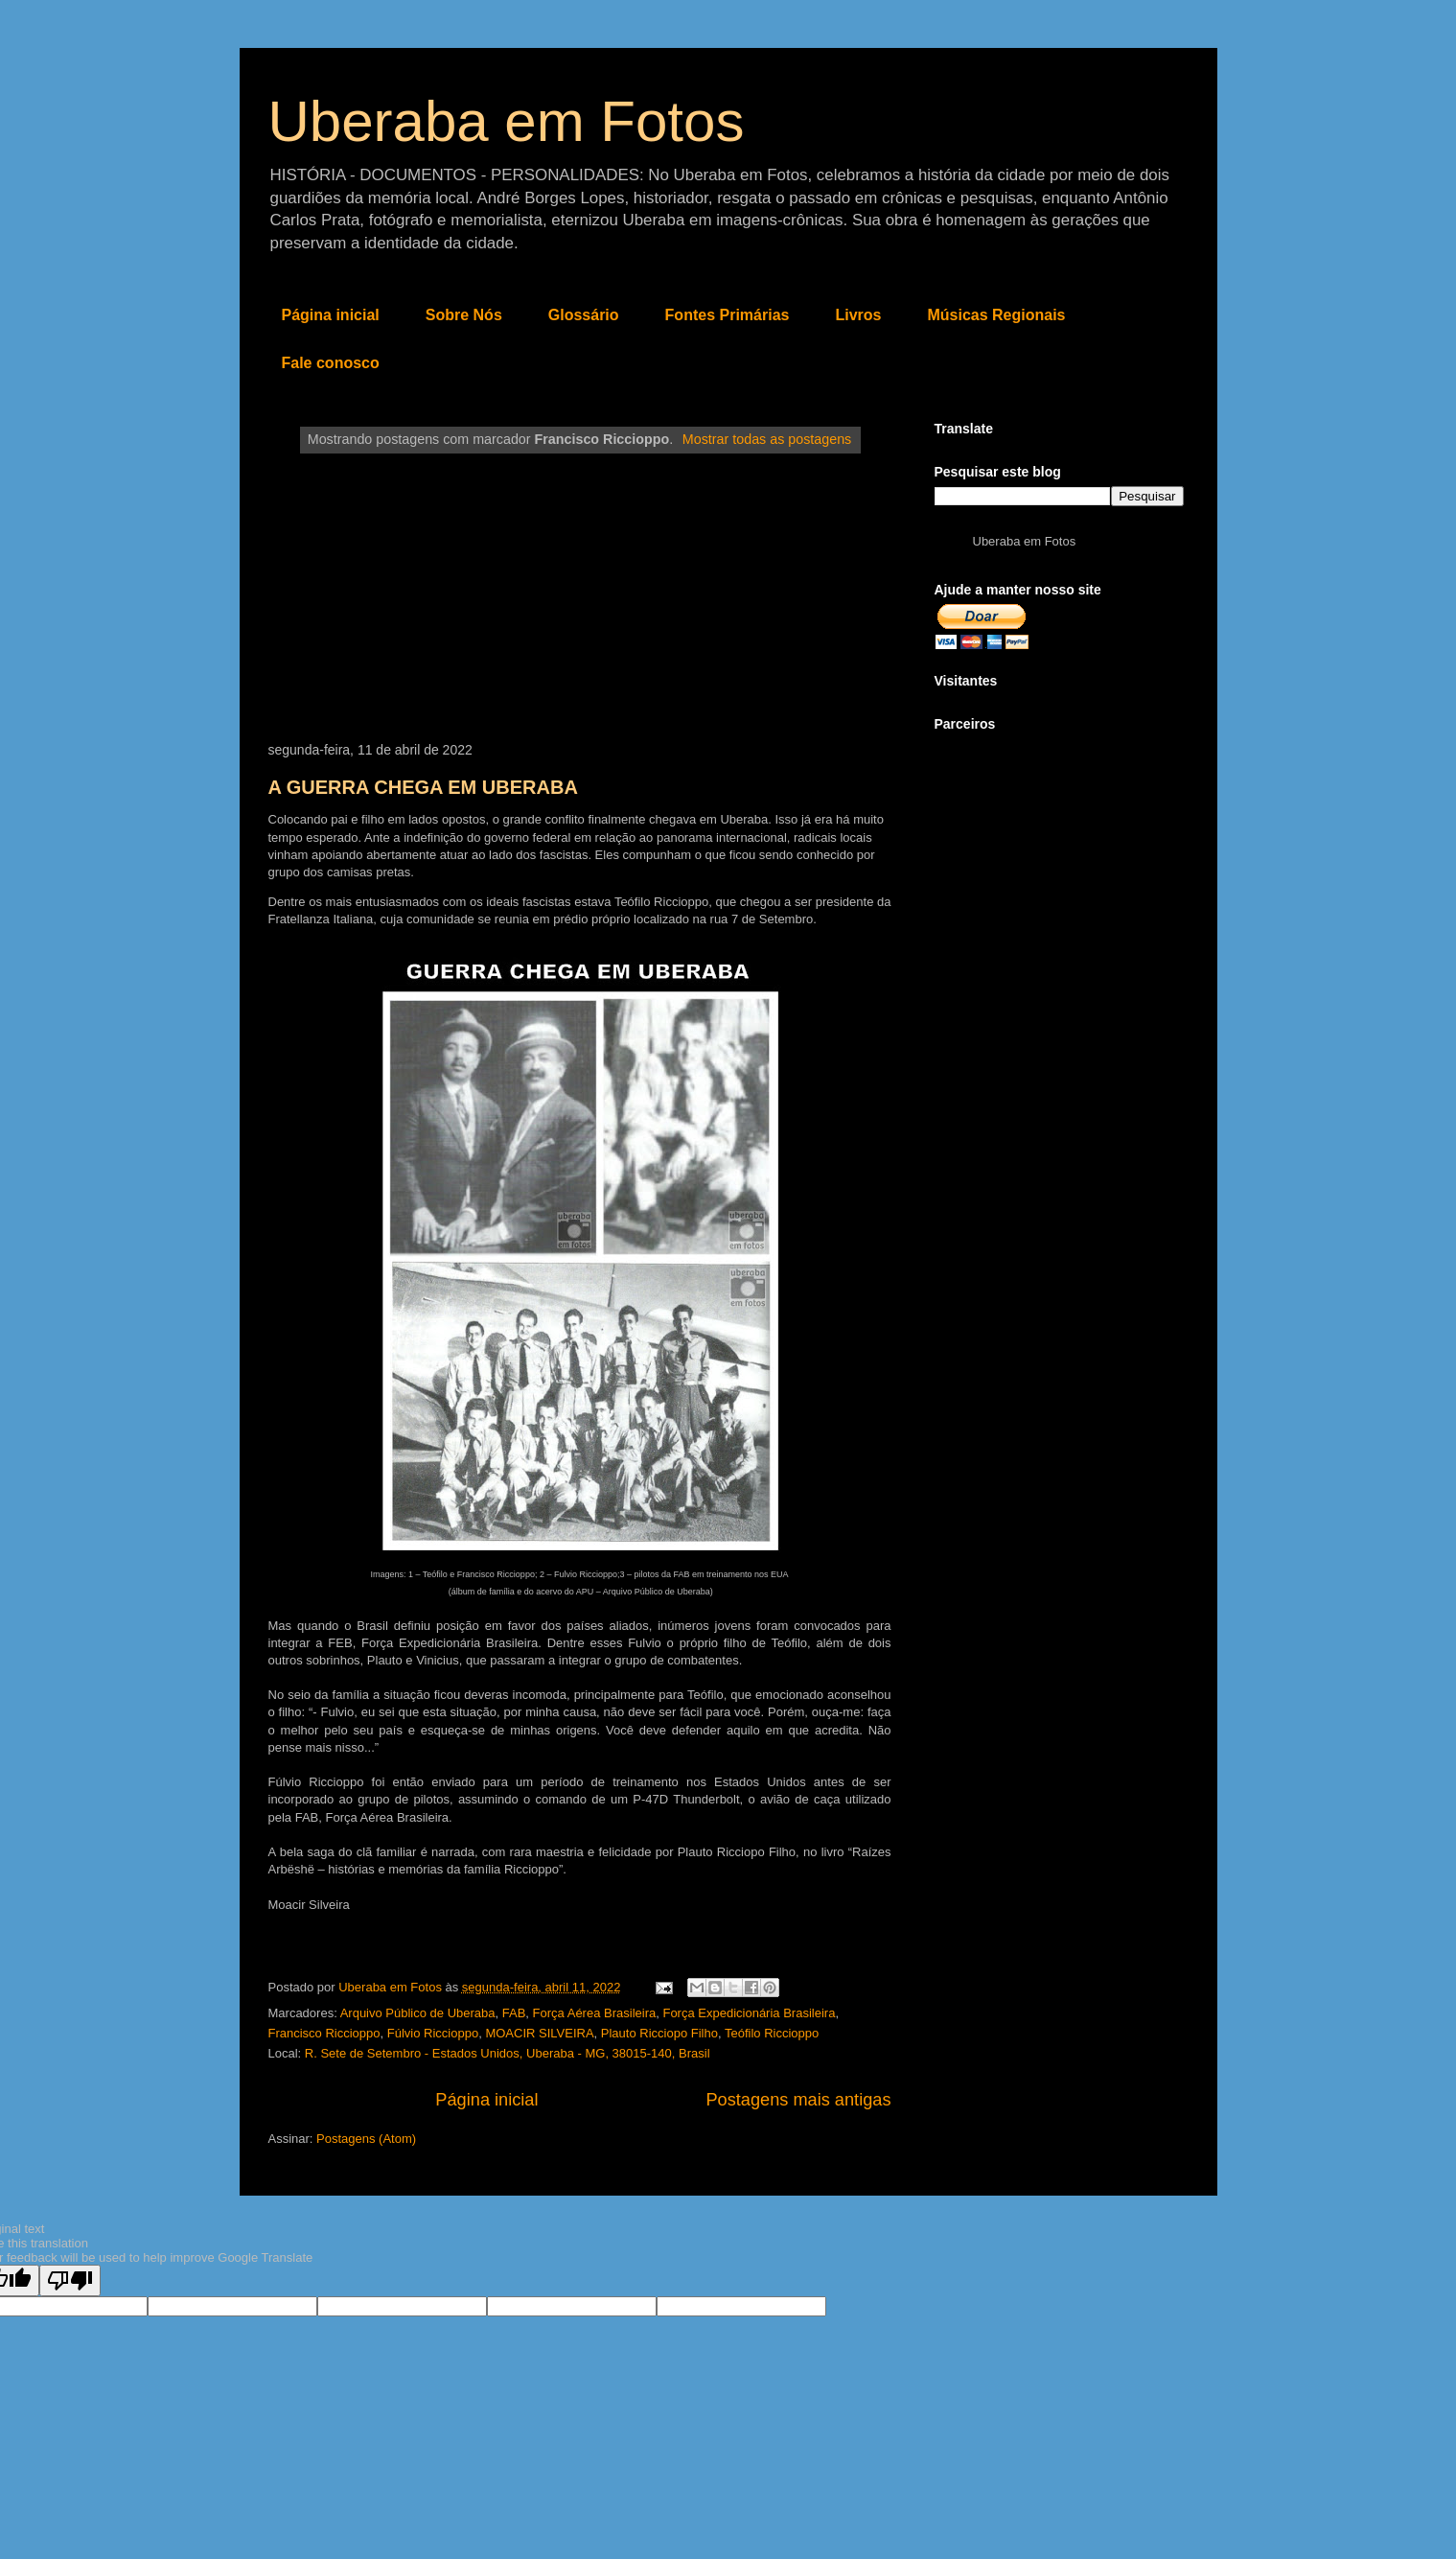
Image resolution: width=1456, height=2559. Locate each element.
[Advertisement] (579, 598)
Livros (858, 315)
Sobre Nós (464, 315)
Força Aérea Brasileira (595, 2013)
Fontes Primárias (727, 315)
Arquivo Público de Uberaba (418, 2013)
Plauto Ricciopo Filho (659, 2033)
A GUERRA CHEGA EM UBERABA (423, 787)
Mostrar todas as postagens (766, 439)
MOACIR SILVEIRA (539, 2033)
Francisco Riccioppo (324, 2033)
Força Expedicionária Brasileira (748, 2013)
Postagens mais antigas (797, 2099)
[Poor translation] (70, 2280)
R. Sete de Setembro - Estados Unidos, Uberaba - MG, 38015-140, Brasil (507, 2053)
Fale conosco (331, 363)
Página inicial (331, 315)
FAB (514, 2013)
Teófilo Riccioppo (772, 2033)
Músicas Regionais (996, 315)
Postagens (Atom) (366, 2138)
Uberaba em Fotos (506, 121)
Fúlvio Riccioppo (432, 2033)
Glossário (583, 315)
